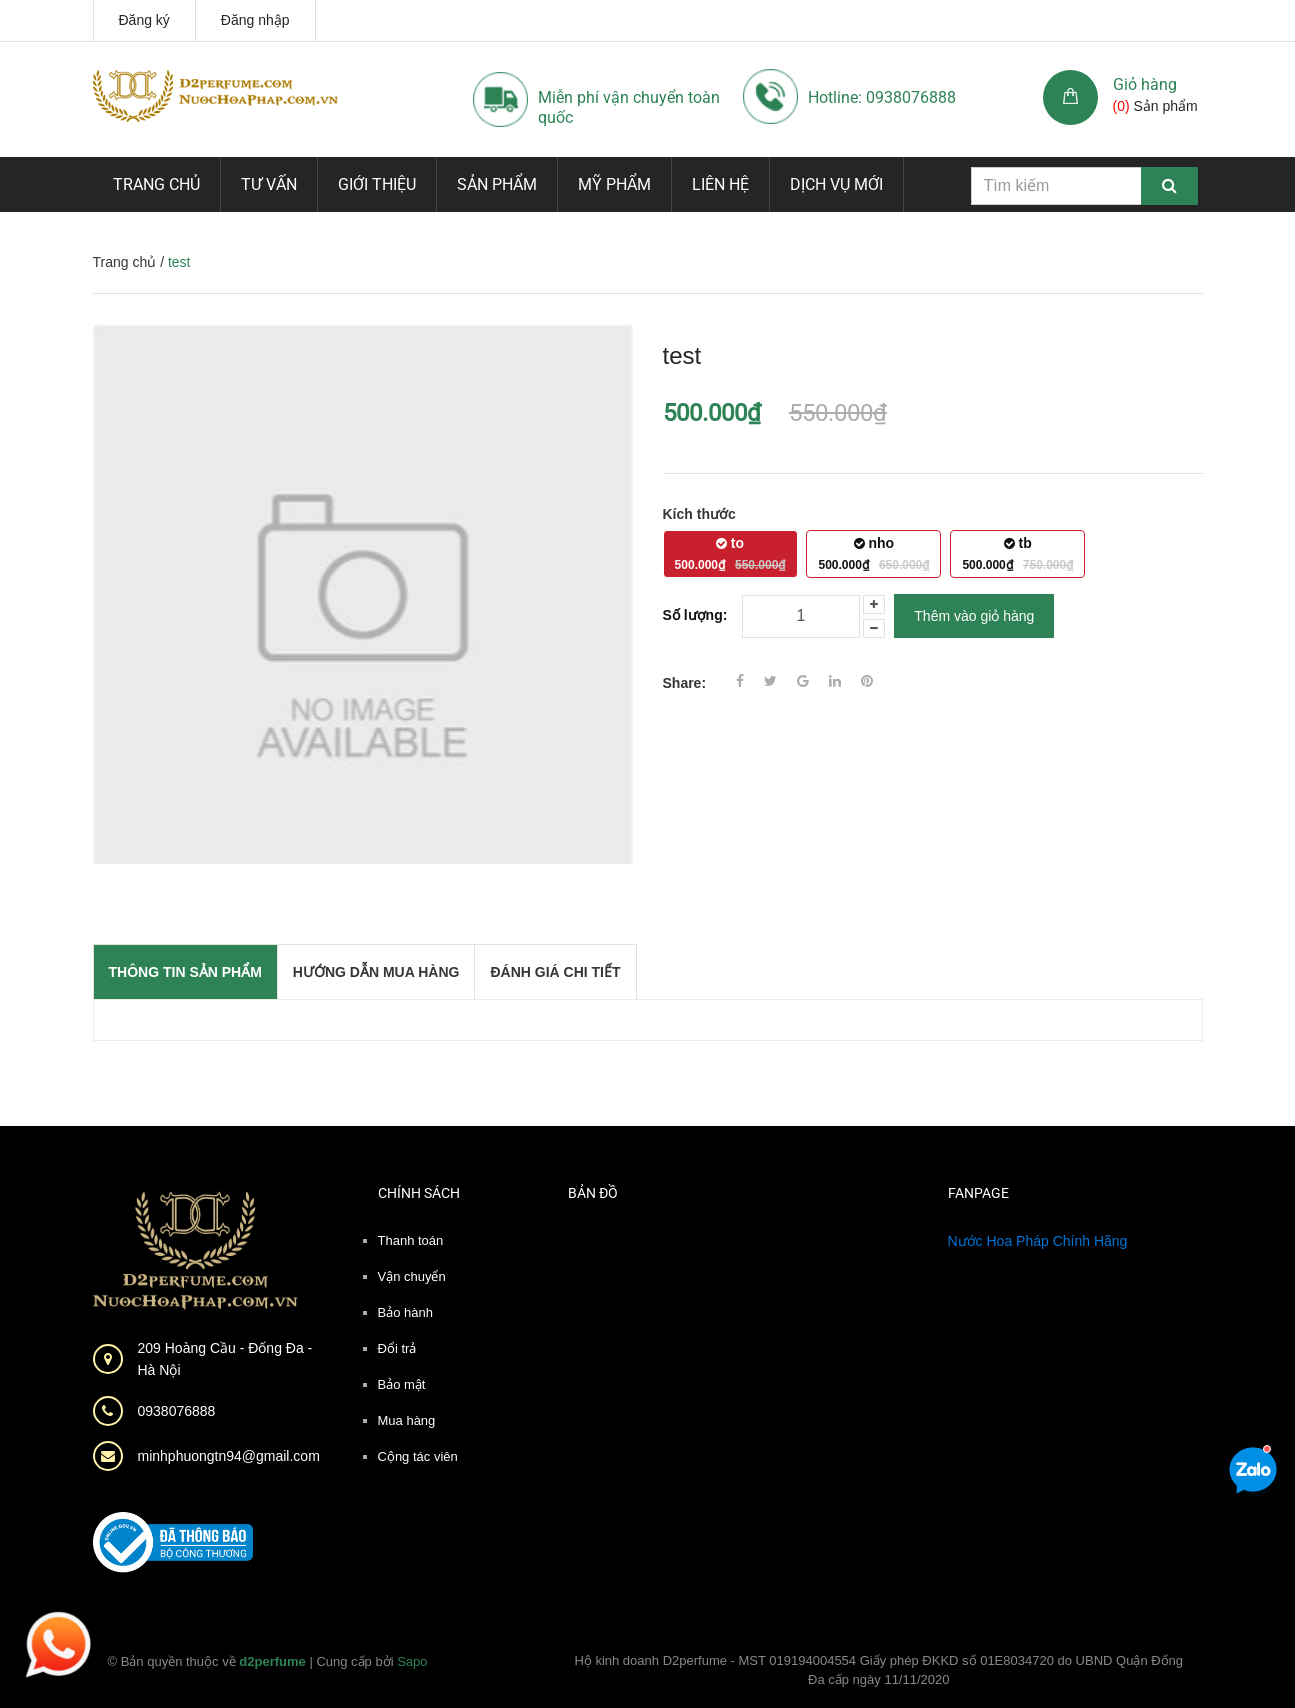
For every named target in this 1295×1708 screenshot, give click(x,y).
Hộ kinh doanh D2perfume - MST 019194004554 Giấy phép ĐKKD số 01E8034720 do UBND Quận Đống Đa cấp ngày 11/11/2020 (878, 1670)
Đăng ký (144, 20)
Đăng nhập (255, 20)
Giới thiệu (377, 184)
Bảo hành (405, 1312)
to (730, 553)
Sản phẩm (497, 184)
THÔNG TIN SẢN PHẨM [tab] (185, 972)
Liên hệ (720, 184)
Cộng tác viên (418, 1456)
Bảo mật (402, 1384)
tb (1017, 553)
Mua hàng (407, 1420)
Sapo (412, 1661)
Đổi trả (397, 1348)
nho (874, 553)
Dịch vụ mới (836, 184)
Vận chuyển (412, 1276)
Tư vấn (269, 184)
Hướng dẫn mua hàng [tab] (376, 972)
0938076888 (177, 1411)
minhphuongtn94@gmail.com (229, 1456)
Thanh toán (411, 1240)
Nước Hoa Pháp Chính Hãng (1038, 1241)
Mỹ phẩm (614, 184)
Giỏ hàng (1145, 84)
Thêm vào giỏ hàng (974, 616)
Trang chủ (156, 184)
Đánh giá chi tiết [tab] (555, 972)
